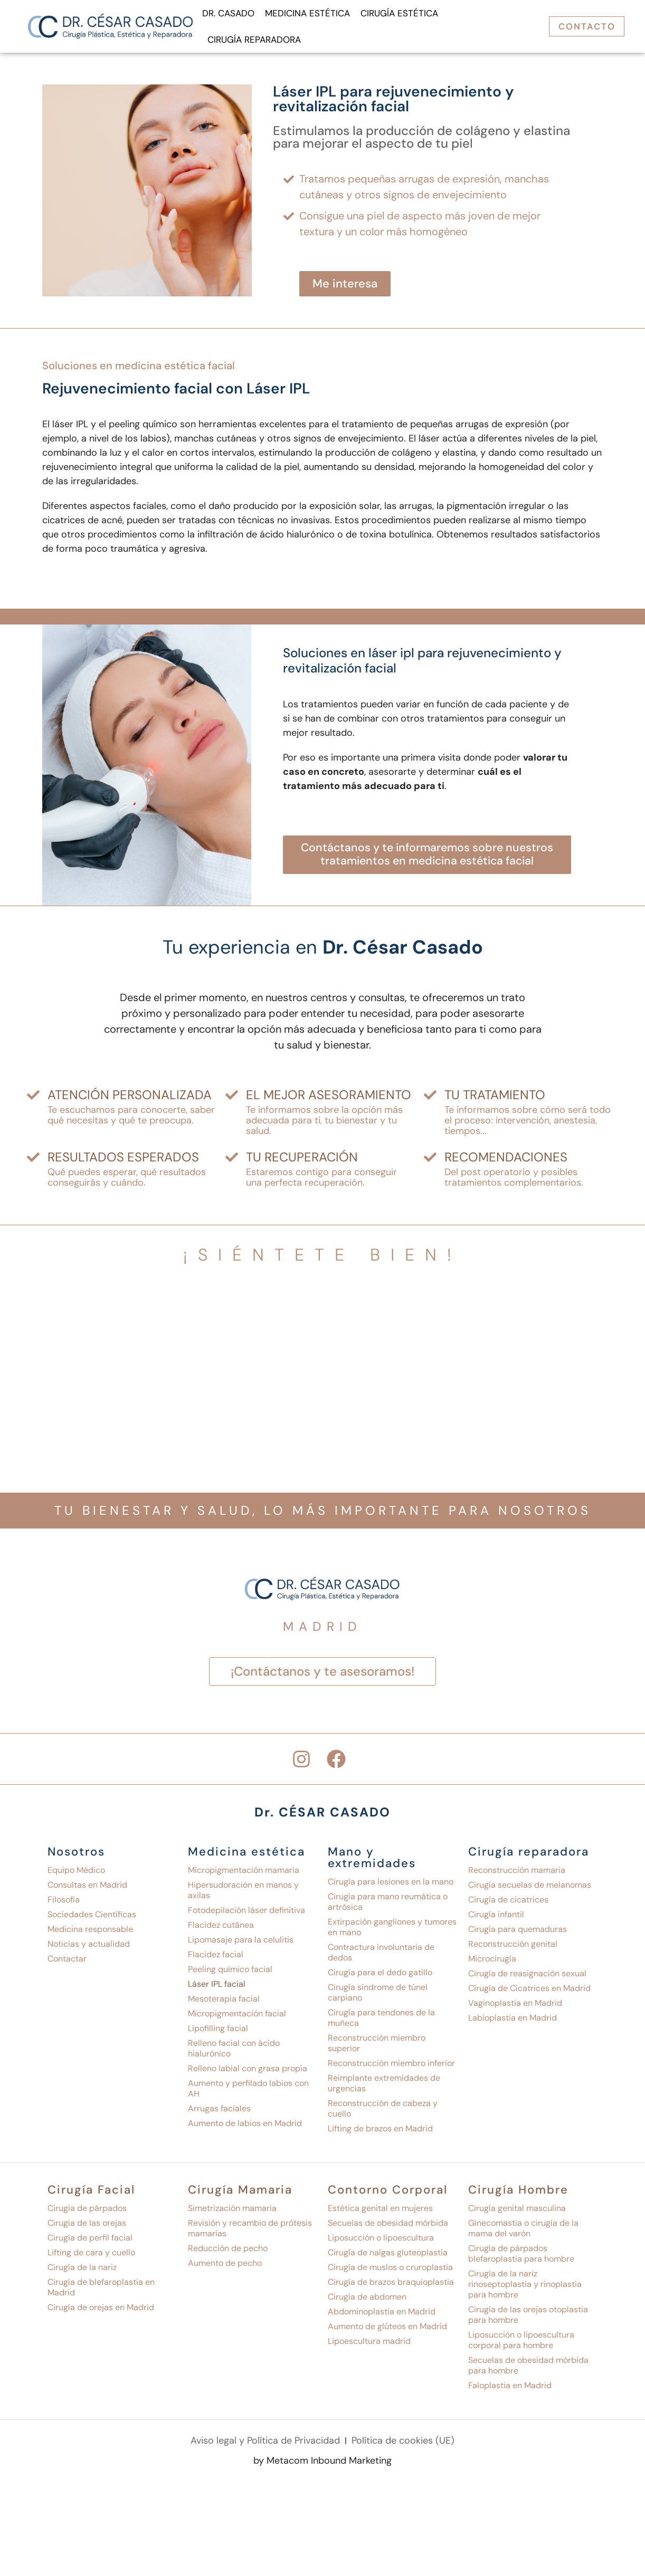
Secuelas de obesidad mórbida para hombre (528, 2369)
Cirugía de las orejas (87, 2227)
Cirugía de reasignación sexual (527, 1977)
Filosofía (64, 1903)
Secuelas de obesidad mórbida (388, 2227)
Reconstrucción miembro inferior (391, 2067)
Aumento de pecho (225, 2267)
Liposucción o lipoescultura (381, 2241)
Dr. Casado (228, 13)
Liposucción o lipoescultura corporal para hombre (521, 2344)
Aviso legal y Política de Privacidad (265, 2445)
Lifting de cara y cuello (91, 2256)
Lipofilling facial (218, 2032)
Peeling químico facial (230, 1973)
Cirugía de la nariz (82, 2271)
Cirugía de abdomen (367, 2300)
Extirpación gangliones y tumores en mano (392, 1931)
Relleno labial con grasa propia (247, 2072)
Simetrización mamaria (232, 2212)
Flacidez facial (215, 1958)
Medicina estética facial (175, 365)
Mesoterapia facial (224, 2002)
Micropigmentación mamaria (243, 1874)
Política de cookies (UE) (403, 2445)
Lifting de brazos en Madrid (380, 2132)
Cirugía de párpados (87, 2212)
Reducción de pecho (228, 2252)
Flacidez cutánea (221, 1929)
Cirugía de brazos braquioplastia (391, 2286)
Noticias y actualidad (89, 1948)
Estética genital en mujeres (380, 2212)
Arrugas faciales (219, 2112)
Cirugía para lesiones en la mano (390, 1885)
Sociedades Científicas (92, 1918)
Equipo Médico (76, 1874)
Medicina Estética (307, 13)
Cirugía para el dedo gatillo (380, 1976)
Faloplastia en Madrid (510, 2389)
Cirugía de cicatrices (508, 1903)
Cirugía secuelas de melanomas (529, 1889)
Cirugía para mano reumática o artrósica (388, 1906)
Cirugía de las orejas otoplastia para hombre (528, 2319)
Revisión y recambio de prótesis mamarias (250, 2232)
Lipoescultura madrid (369, 2345)
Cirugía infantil (496, 1918)
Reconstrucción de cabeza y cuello (383, 2112)
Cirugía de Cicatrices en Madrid (529, 1992)
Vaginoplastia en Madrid (515, 2007)
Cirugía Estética (399, 13)
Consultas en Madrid (87, 1889)
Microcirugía (492, 1962)
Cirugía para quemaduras (517, 1933)
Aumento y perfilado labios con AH (248, 2092)
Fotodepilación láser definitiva (246, 1914)
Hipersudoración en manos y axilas (243, 1894)
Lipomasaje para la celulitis (240, 1943)
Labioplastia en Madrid (512, 2021)
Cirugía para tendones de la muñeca (381, 2022)
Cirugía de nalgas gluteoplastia (388, 2256)
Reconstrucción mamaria (516, 1874)
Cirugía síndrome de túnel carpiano (378, 1996)
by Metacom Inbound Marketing (322, 2465)
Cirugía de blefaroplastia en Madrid (101, 2291)
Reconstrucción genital (512, 1948)
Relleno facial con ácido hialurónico (234, 2052)
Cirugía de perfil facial (90, 2241)
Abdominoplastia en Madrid (381, 2315)
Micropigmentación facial (237, 2017)
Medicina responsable (90, 1933)
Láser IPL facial (216, 1988)
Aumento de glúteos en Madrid (387, 2330)
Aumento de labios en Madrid (245, 2127)
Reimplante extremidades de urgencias (384, 2087)
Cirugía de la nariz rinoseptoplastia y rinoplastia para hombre (525, 2288)
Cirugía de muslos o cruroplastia (390, 2271)
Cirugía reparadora (254, 39)
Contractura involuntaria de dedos (381, 1956)
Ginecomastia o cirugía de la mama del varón (523, 2232)
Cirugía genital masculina (517, 2212)
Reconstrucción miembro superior (376, 2047)
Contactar (67, 1962)
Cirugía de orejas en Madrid (101, 2311)
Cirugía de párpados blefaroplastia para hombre (521, 2258)
